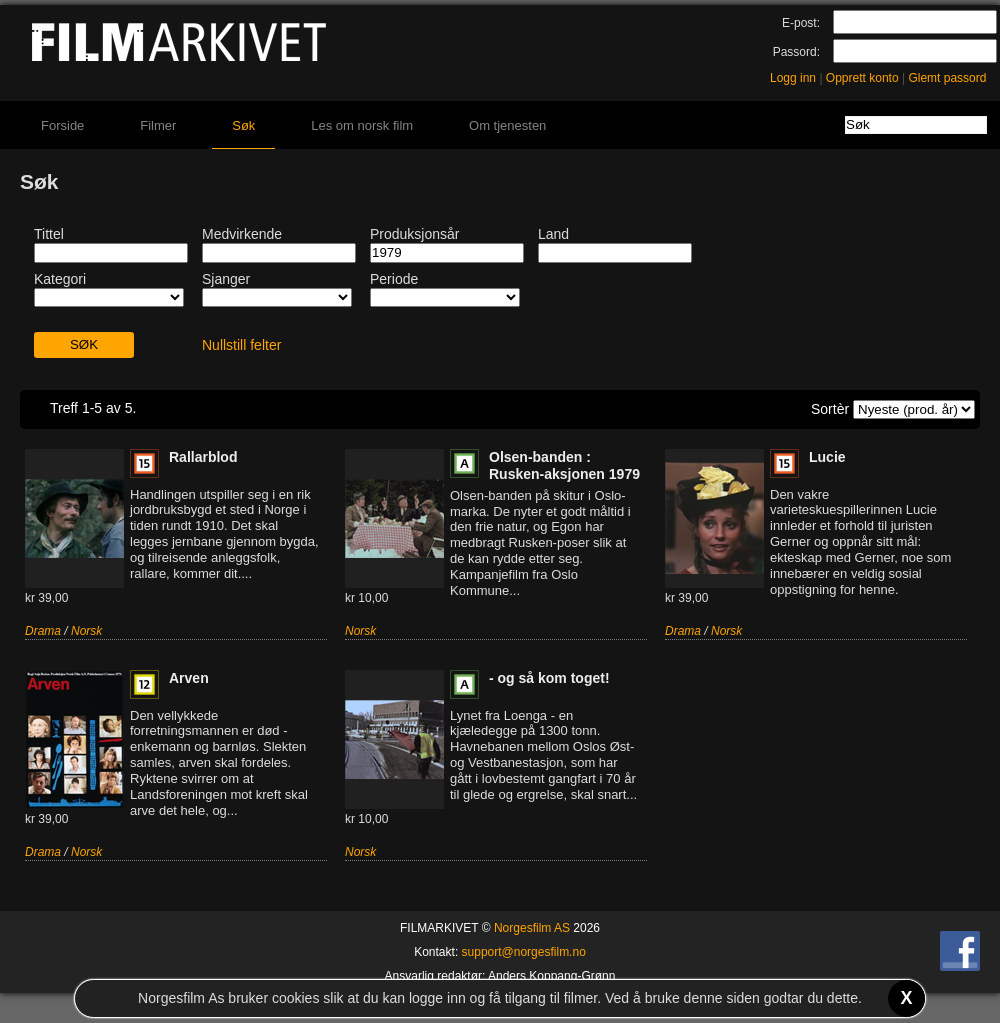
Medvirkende (242, 234)
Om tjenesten (507, 125)
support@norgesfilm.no (524, 952)
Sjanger (226, 279)
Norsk (86, 631)
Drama (43, 631)
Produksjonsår (415, 234)
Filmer (158, 125)
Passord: (796, 52)
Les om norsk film (362, 125)
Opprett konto (862, 78)
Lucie (827, 457)
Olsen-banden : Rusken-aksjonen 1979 (564, 465)
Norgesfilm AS (532, 928)
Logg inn (793, 78)
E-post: (801, 23)
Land (553, 234)
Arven (189, 678)
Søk (243, 125)
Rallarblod (203, 457)
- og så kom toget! (549, 678)
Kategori (60, 279)
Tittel (49, 234)
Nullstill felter (241, 345)
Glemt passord (947, 78)
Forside (62, 125)
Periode (394, 279)
